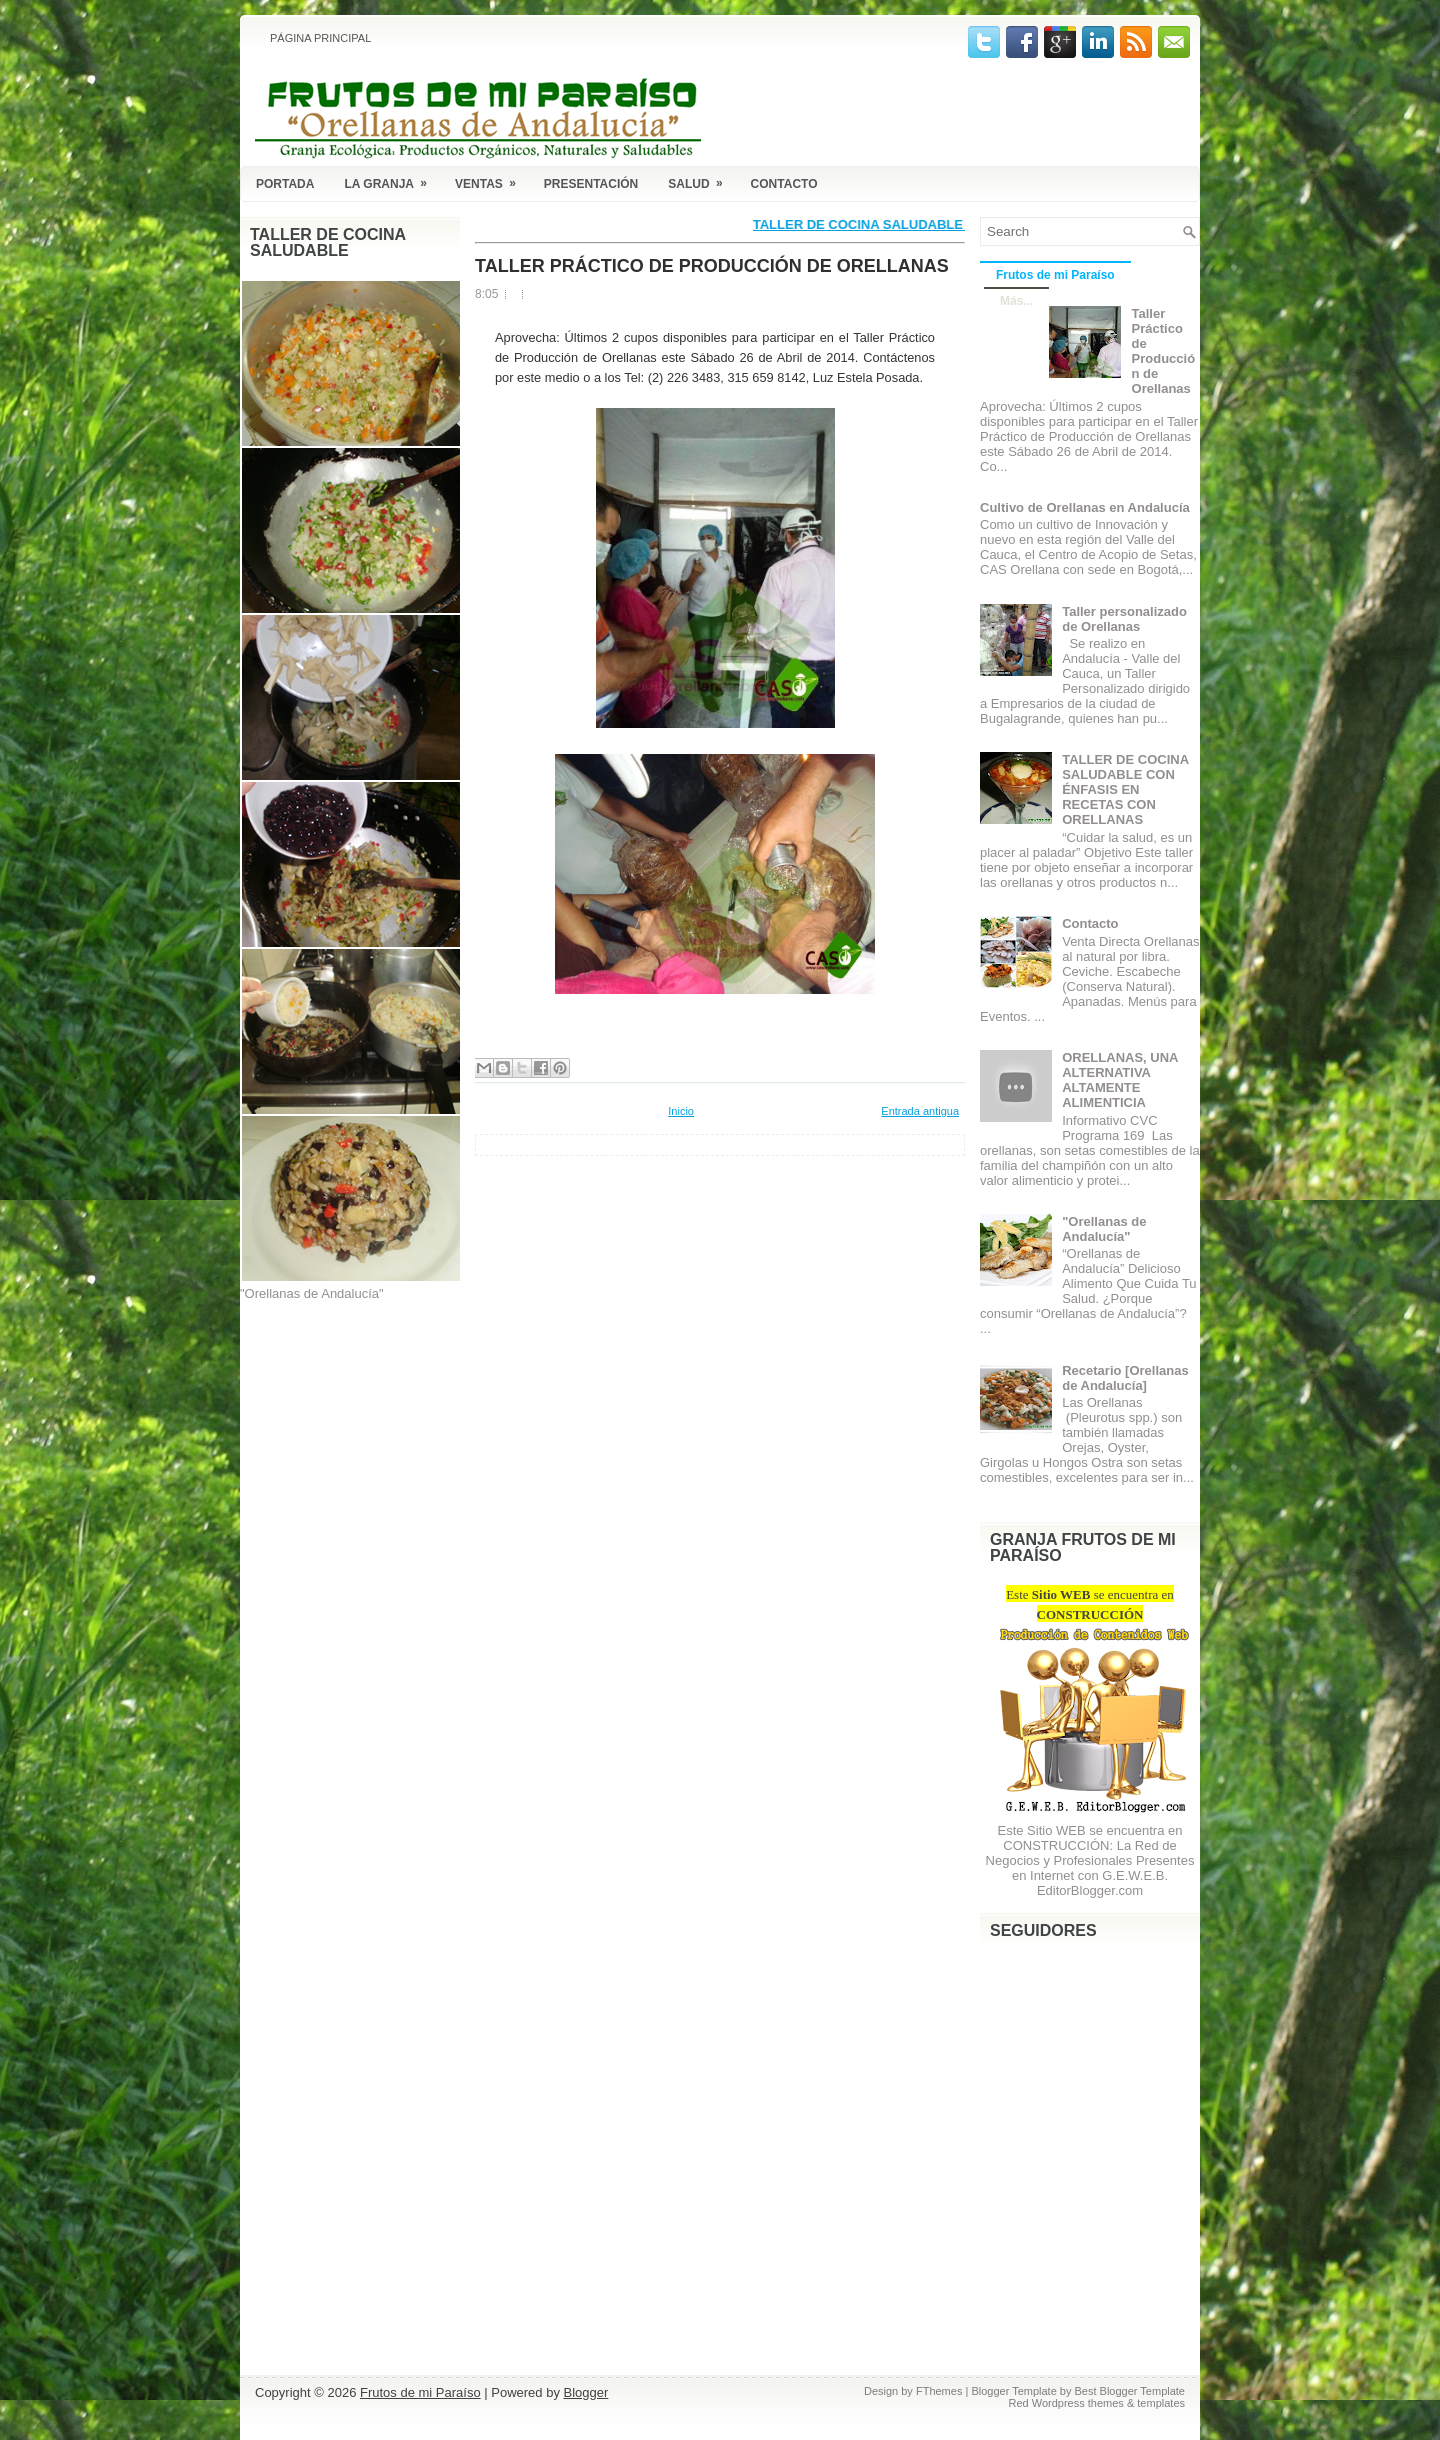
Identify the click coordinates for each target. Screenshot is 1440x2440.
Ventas (492, 180)
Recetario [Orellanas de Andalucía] (1125, 1378)
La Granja (392, 180)
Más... (1016, 301)
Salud (701, 180)
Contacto (784, 184)
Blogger (586, 2392)
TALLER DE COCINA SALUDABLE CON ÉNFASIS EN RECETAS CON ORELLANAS (1125, 789)
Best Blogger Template (1130, 2391)
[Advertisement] (340, 1416)
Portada (285, 184)
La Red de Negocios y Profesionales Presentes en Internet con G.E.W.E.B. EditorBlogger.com (1090, 1868)
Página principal (320, 38)
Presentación (591, 184)
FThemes (939, 2391)
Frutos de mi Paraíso (1055, 275)
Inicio (681, 1111)
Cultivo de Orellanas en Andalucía (1085, 507)
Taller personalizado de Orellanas (1124, 619)
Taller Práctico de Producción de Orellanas (712, 266)
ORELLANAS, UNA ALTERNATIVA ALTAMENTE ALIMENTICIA (1120, 1080)
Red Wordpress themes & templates (1097, 2403)
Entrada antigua (920, 1111)
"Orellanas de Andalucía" (1104, 1229)
